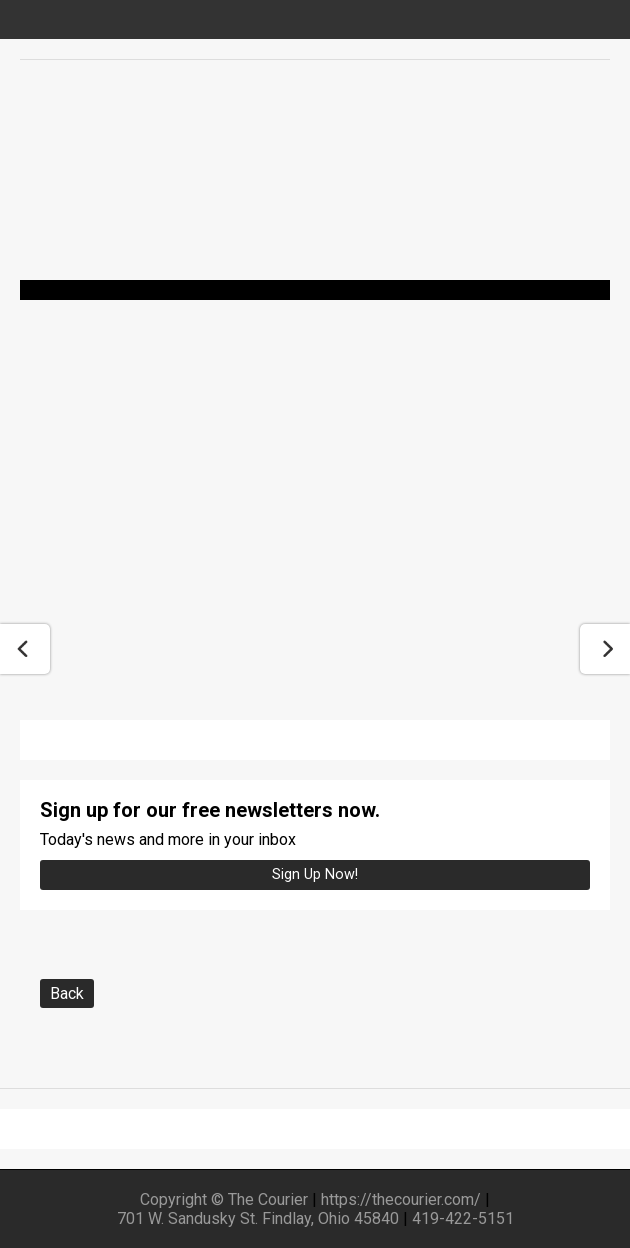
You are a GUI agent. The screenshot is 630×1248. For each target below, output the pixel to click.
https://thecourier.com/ (401, 1199)
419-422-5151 (463, 1218)
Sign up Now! (315, 874)
